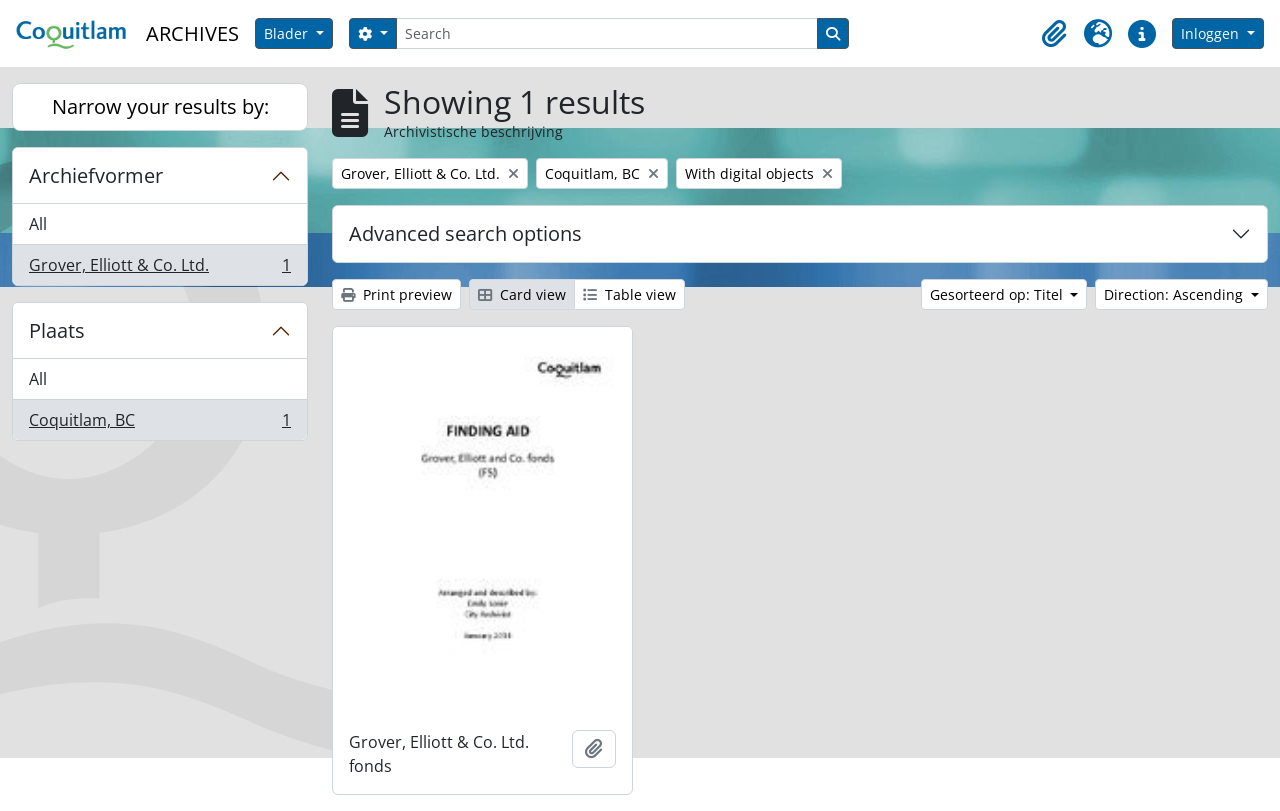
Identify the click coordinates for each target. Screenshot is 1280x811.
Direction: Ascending (1175, 294)
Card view (522, 294)
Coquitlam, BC (159, 424)
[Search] (607, 33)
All (38, 224)
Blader (288, 33)
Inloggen (1212, 33)
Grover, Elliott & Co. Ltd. (159, 269)
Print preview (396, 294)
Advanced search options (465, 233)
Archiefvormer (96, 175)
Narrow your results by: (160, 106)
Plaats (57, 330)
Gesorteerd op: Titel (998, 294)
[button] (1054, 34)
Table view (629, 294)
